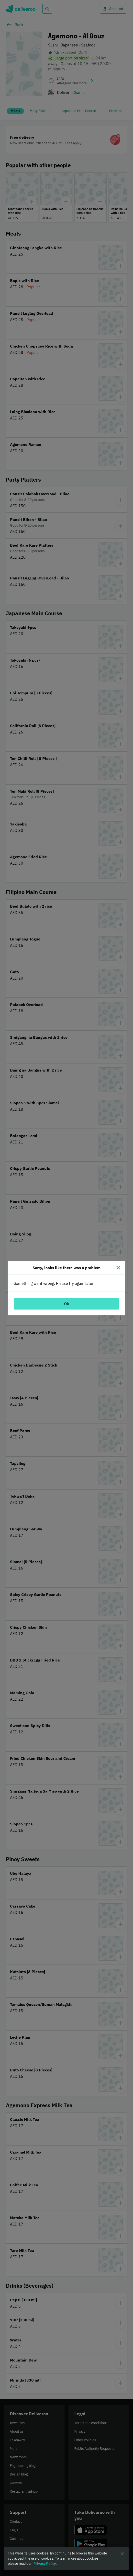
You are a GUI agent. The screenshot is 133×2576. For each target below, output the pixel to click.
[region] (66, 2558)
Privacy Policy (44, 2563)
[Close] (118, 1268)
